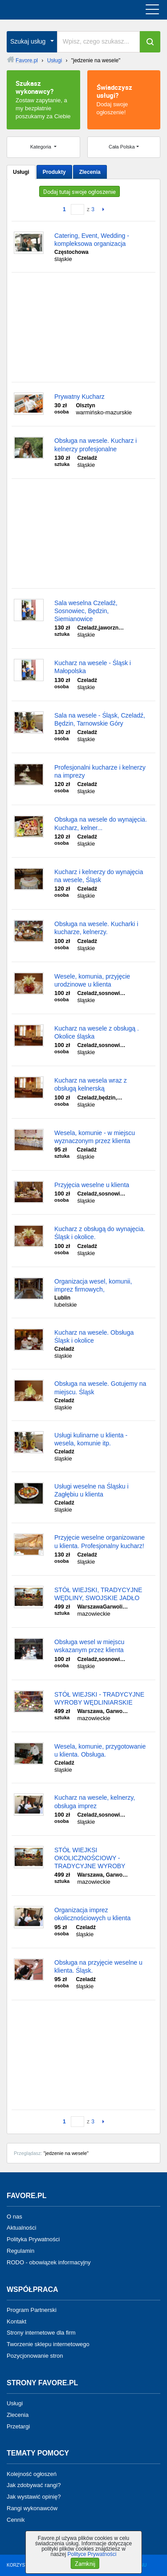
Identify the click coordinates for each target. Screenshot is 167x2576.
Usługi (21, 172)
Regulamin (20, 2250)
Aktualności (21, 2227)
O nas (14, 2216)
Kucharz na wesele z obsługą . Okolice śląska (96, 1032)
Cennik (15, 2519)
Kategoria (41, 146)
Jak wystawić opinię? (34, 2496)
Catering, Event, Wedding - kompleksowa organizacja (91, 239)
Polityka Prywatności (33, 2239)
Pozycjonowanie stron (35, 2355)
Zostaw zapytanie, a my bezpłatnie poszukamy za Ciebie (43, 99)
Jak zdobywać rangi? (34, 2485)
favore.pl (62, 9)
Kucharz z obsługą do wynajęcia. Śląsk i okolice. (99, 1232)
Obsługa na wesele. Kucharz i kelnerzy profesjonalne (95, 444)
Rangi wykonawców (32, 2508)
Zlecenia (90, 172)
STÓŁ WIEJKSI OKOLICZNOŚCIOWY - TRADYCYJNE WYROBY (89, 1858)
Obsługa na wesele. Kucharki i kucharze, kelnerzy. (96, 927)
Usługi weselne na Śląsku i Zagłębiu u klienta (91, 1490)
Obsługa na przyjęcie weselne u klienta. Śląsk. (98, 1966)
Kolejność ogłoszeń (32, 2473)
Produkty (54, 172)
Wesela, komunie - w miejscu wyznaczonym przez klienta (94, 1136)
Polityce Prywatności (91, 2554)
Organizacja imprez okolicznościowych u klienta (92, 1914)
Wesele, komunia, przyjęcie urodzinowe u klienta (92, 980)
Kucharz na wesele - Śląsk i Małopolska (92, 666)
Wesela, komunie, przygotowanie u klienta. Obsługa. (100, 1750)
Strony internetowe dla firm (41, 2332)
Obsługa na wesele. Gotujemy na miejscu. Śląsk (100, 1387)
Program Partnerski (32, 2310)
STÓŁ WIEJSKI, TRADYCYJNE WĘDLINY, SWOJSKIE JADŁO (98, 1593)
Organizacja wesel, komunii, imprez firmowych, (93, 1285)
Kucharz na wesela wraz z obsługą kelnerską (90, 1084)
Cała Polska (122, 146)
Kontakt (16, 2321)
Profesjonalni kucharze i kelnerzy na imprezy (100, 771)
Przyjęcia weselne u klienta (91, 1184)
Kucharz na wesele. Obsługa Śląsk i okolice (94, 1336)
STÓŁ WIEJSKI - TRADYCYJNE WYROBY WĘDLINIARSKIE (99, 1698)
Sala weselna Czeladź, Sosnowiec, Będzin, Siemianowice (86, 610)
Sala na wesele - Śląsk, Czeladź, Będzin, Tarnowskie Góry (99, 719)
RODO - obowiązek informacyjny (49, 2262)
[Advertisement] (83, 327)
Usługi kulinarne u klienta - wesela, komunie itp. (90, 1439)
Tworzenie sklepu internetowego (48, 2344)
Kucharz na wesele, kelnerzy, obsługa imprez (94, 1801)
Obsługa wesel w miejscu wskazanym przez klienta (89, 1645)
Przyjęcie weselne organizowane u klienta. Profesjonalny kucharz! (99, 1541)
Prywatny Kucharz (79, 396)
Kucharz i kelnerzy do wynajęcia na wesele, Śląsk (98, 875)
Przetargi (18, 2426)
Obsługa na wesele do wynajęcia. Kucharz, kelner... (100, 823)
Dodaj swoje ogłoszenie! (124, 99)
